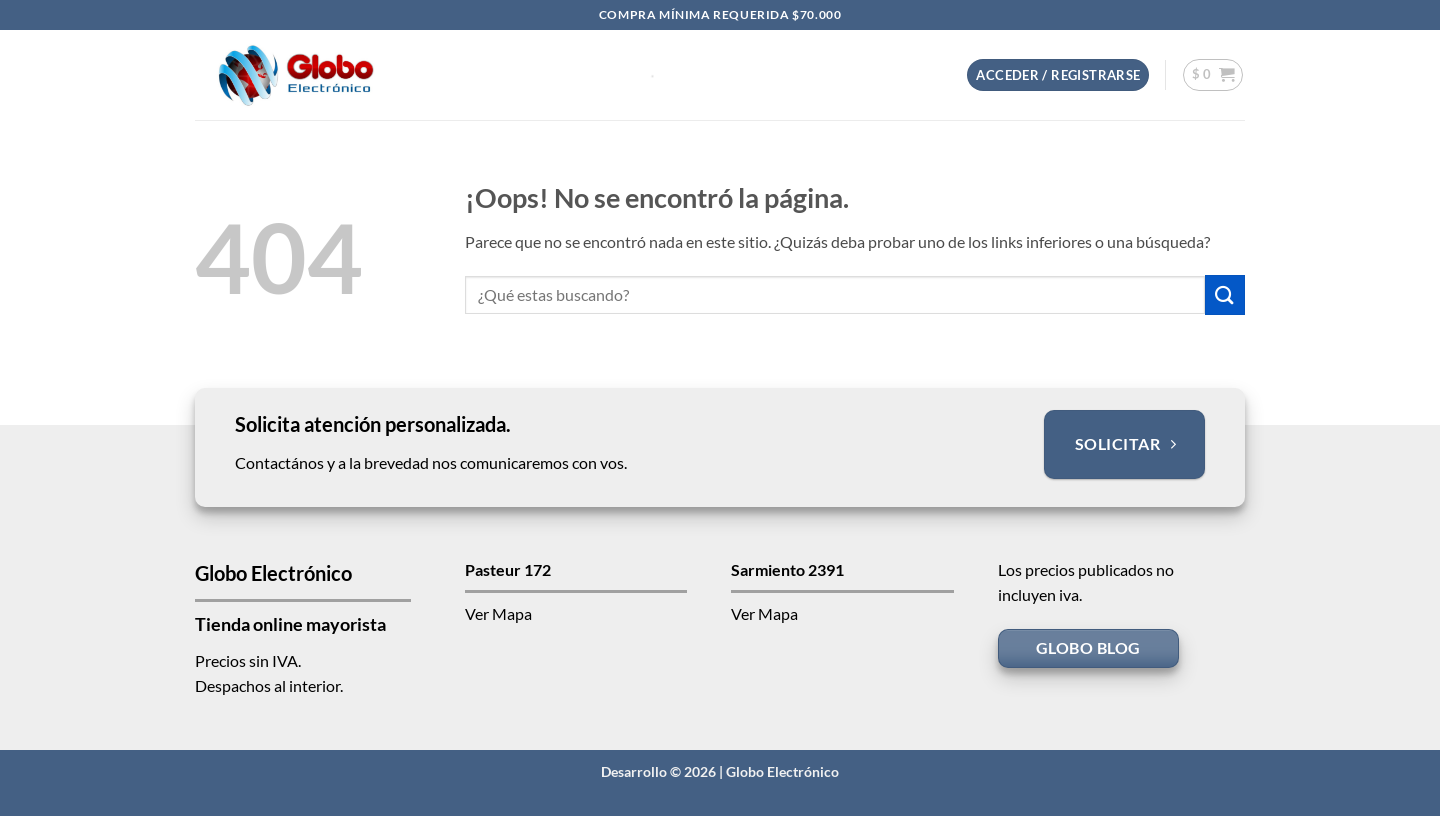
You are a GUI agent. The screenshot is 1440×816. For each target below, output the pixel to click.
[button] (1058, 75)
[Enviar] (1225, 294)
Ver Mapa (498, 613)
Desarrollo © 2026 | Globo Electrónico (720, 771)
